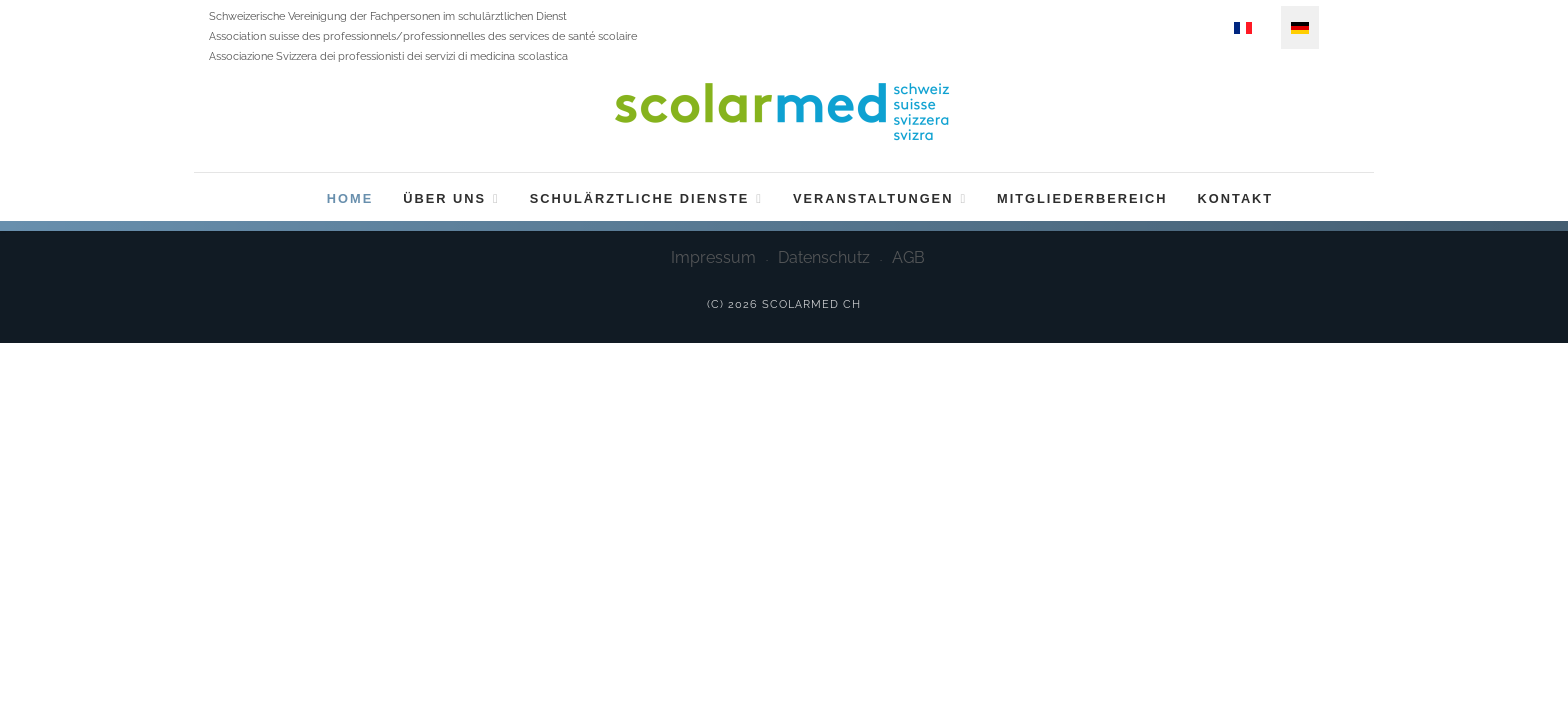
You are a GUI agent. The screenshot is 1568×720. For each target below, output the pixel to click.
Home (350, 198)
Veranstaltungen (880, 198)
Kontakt (1236, 198)
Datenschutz (824, 257)
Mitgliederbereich (1082, 198)
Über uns (451, 198)
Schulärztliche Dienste (646, 198)
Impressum (713, 257)
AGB (908, 257)
